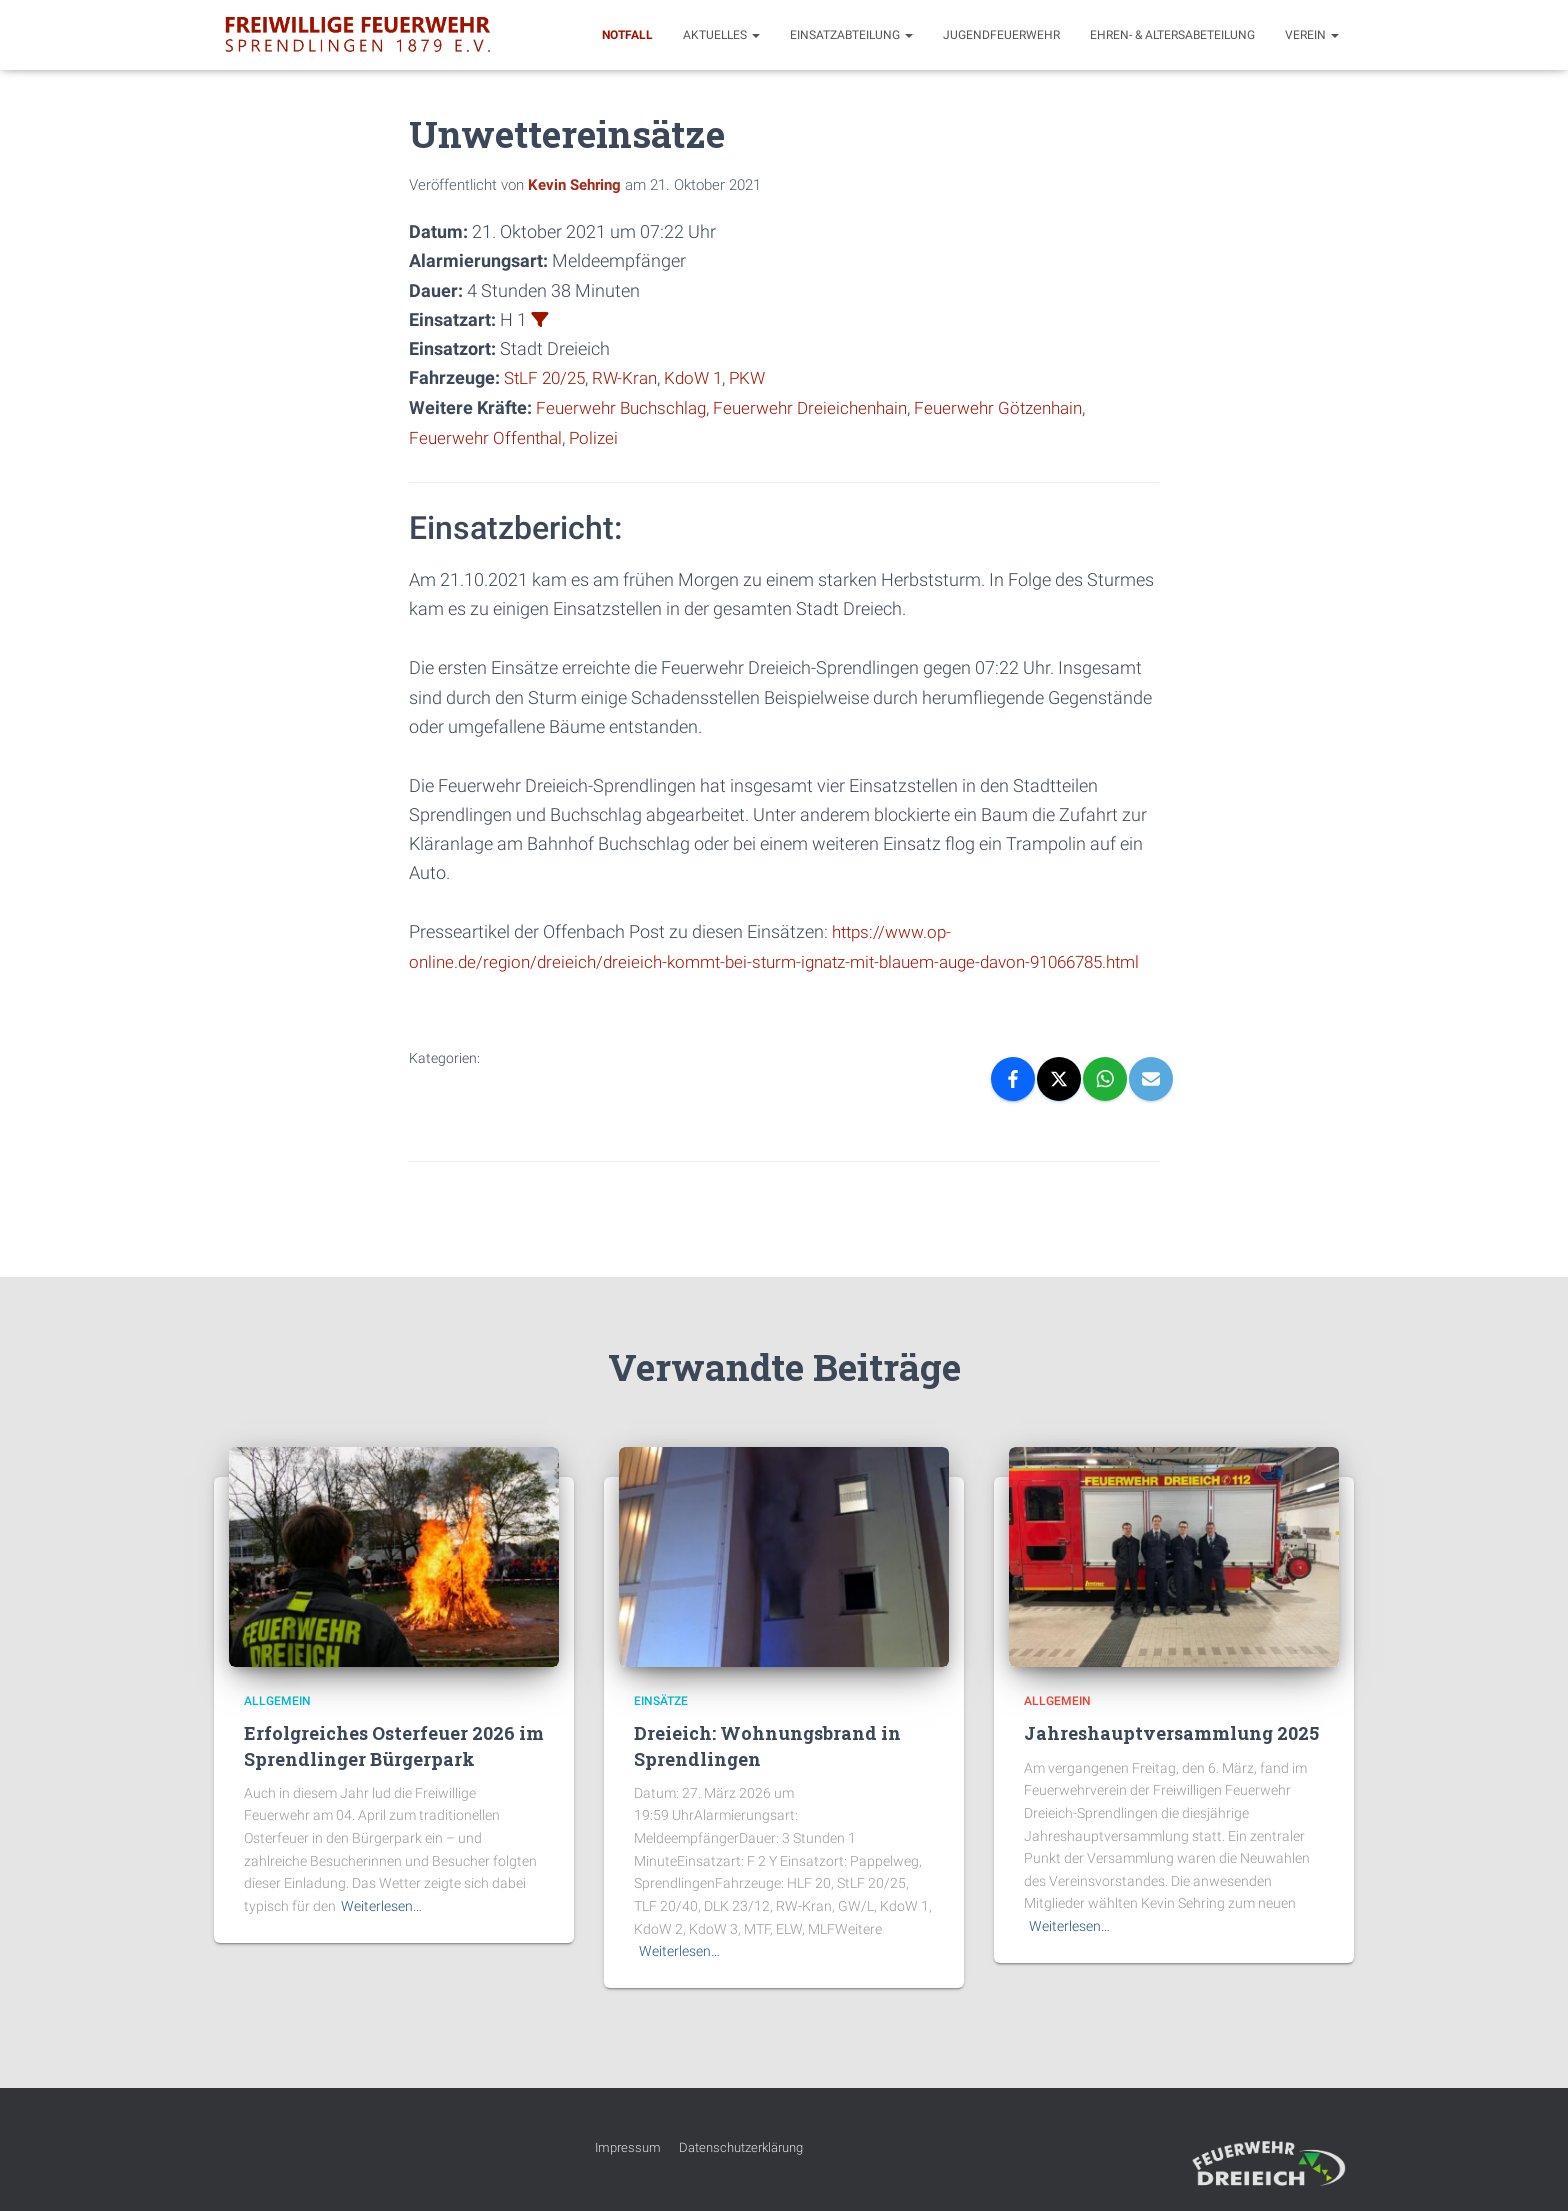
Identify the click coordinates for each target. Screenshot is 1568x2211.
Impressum (628, 2147)
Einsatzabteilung (851, 35)
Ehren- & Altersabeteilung (1172, 35)
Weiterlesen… (381, 1906)
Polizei (601, 435)
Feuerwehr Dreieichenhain (823, 406)
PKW (760, 377)
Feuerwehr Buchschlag (625, 406)
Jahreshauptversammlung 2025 (1171, 1734)
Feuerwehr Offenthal (489, 435)
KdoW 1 (703, 377)
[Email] (1151, 1104)
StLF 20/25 (547, 377)
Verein (1312, 35)
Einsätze (661, 1701)
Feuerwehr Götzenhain (1020, 406)
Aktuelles (721, 35)
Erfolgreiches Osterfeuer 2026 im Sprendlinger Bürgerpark (394, 1746)
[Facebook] (1013, 1104)
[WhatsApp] (1105, 1104)
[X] (1059, 1104)
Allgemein (277, 1701)
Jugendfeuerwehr (1001, 35)
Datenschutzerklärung (741, 2147)
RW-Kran (632, 377)
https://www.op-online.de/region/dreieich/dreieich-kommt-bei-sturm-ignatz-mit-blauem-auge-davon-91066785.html (737, 958)
